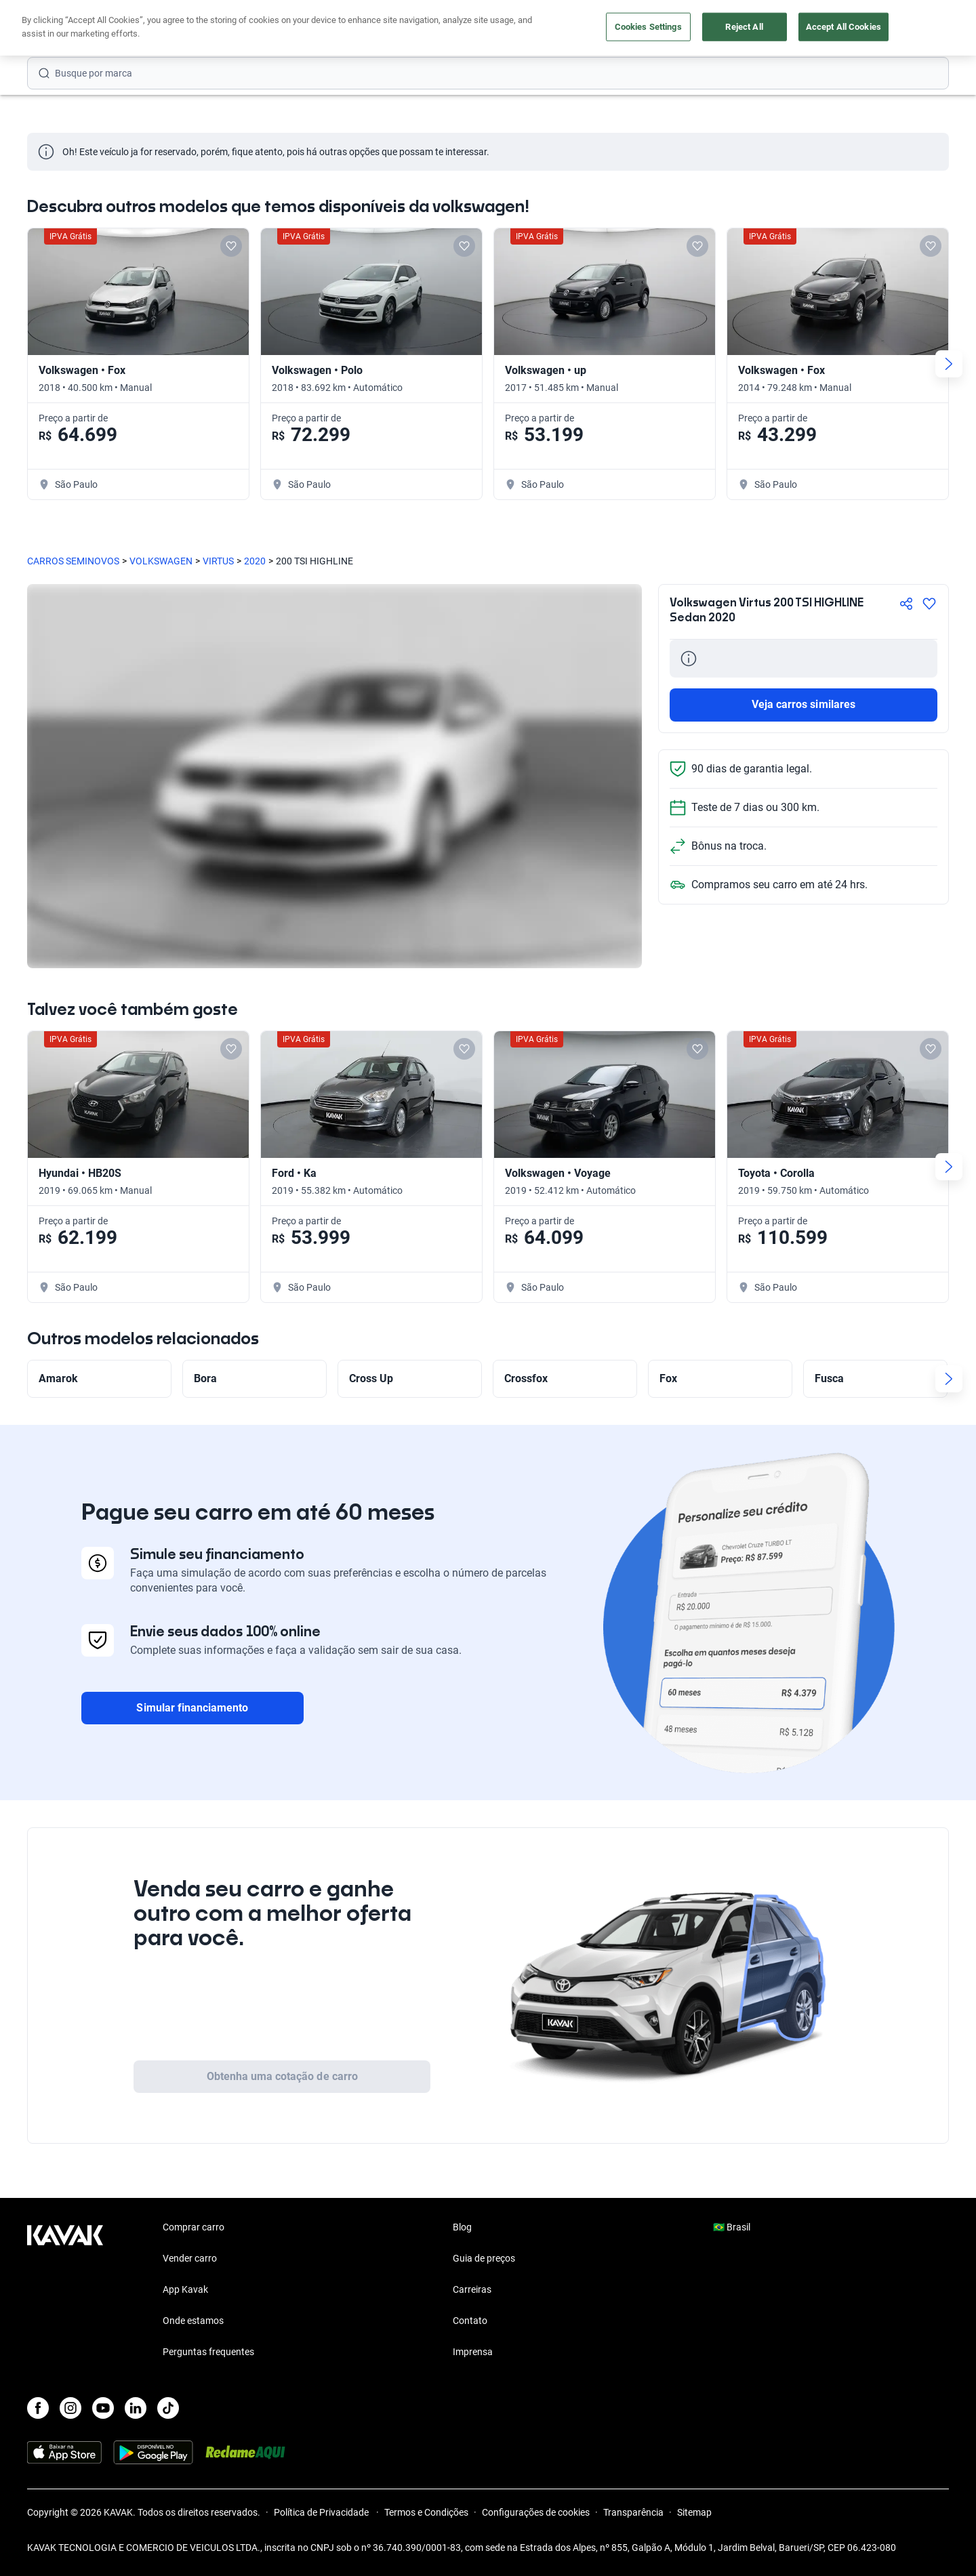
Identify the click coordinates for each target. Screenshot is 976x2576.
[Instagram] (70, 2408)
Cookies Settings (648, 27)
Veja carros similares (803, 704)
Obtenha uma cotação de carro (282, 2076)
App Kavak (185, 2289)
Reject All (743, 27)
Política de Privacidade (322, 2512)
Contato (470, 2320)
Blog (462, 2227)
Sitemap (694, 2512)
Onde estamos (193, 2320)
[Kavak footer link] (65, 2290)
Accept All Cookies (843, 27)
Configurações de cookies (536, 2512)
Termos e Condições (426, 2512)
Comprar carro (193, 2227)
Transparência (633, 2512)
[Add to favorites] (231, 246)
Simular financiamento (192, 1707)
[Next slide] (948, 363)
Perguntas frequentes (208, 2351)
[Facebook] (38, 2408)
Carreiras (472, 2289)
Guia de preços (484, 2258)
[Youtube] (103, 2408)
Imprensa (473, 2351)
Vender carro (190, 2258)
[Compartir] (906, 604)
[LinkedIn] (135, 2408)
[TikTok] (168, 2408)
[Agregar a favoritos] (929, 604)
